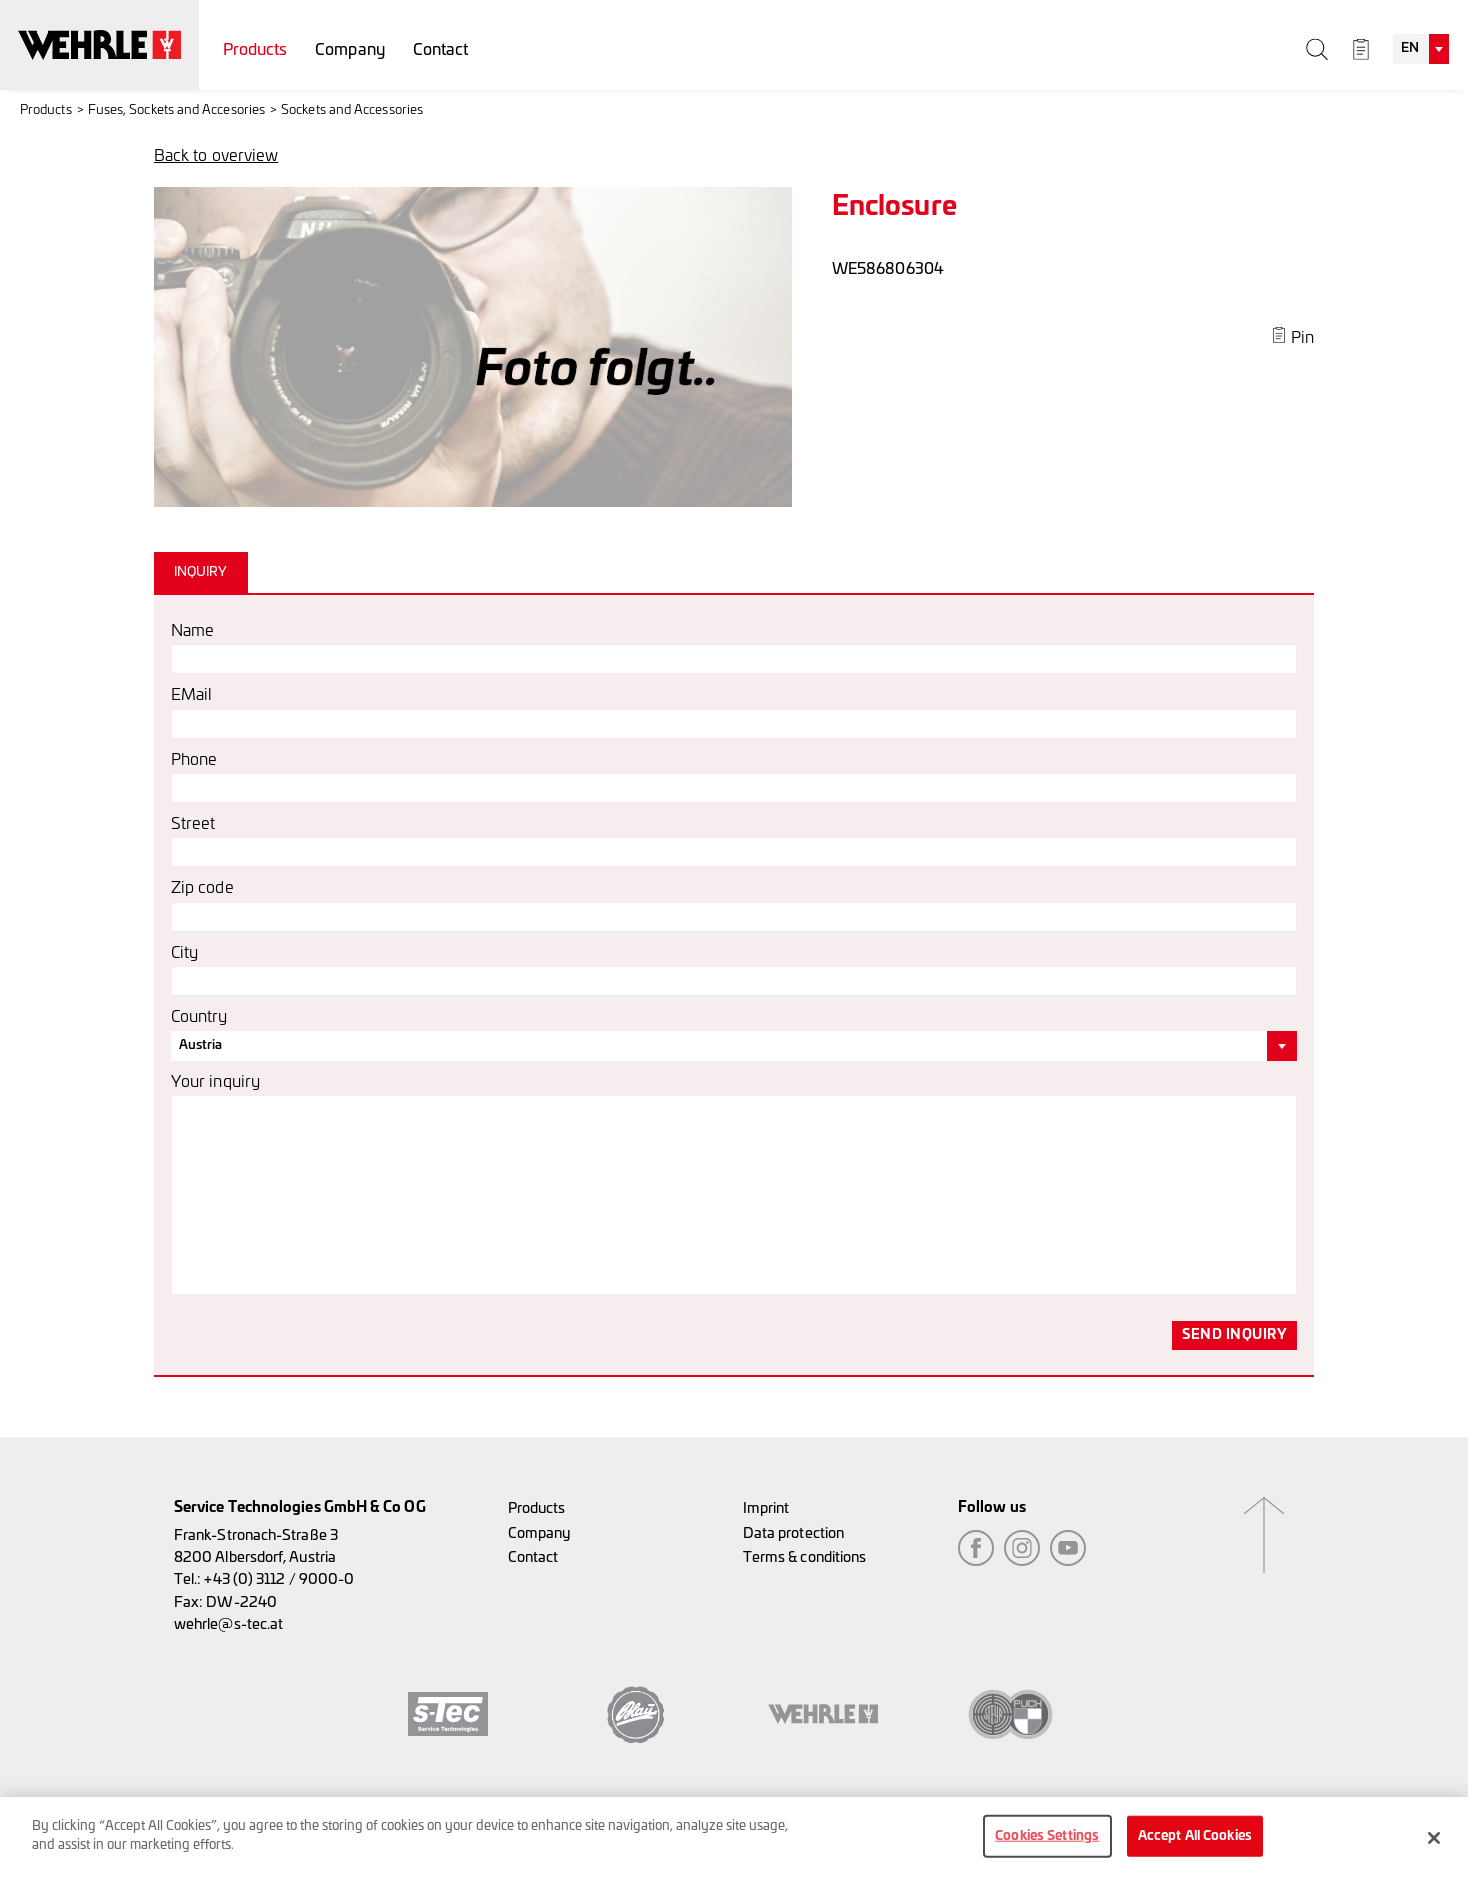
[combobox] (1421, 49)
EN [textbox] (1410, 48)
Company (350, 50)
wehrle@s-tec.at (228, 1624)
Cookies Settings (1047, 1843)
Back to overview (216, 156)
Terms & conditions (804, 1557)
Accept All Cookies (1195, 1843)
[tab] (203, 572)
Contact (441, 50)
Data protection (793, 1533)
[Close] (1434, 1845)
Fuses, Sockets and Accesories (176, 110)
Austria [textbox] (201, 1045)
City (184, 953)
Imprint (766, 1508)
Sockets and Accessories (352, 110)
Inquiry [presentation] (201, 572)
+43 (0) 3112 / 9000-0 (279, 1579)
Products (255, 50)
